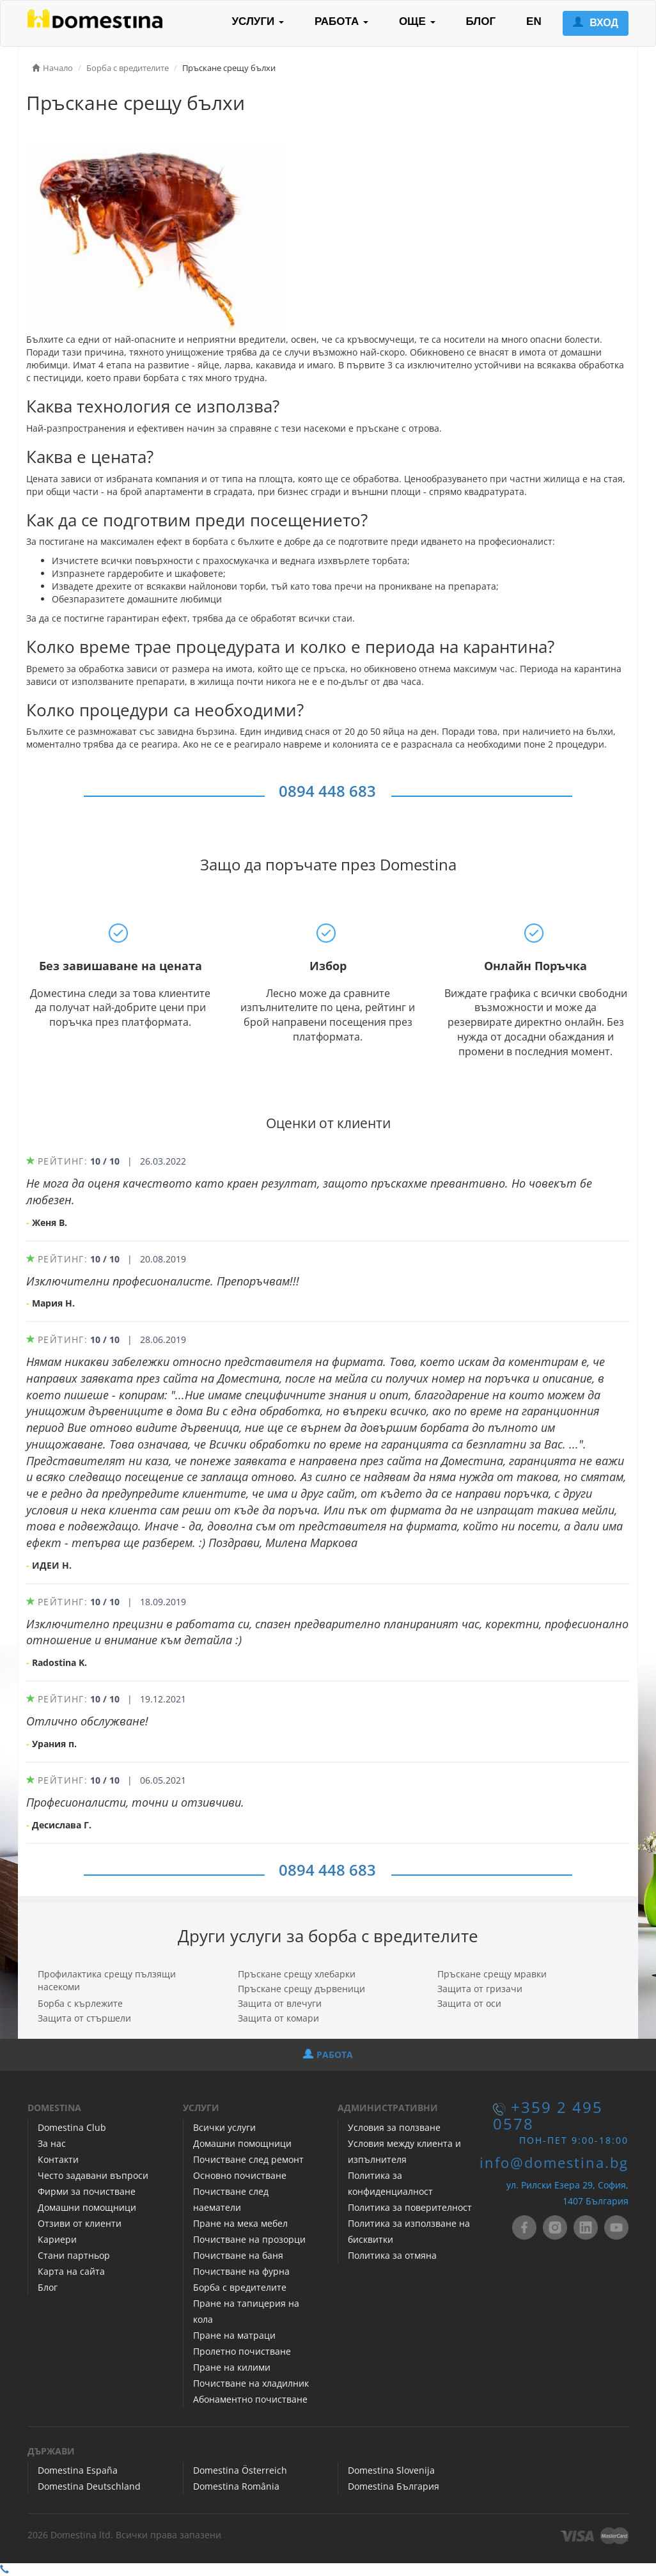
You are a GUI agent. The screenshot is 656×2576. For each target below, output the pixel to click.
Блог (48, 2287)
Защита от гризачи (479, 1989)
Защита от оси (469, 2003)
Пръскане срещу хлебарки (296, 1974)
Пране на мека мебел (240, 2223)
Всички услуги (224, 2127)
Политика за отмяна (392, 2255)
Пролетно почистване (242, 2351)
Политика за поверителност (410, 2207)
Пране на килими (231, 2367)
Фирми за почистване (87, 2191)
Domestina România (236, 2486)
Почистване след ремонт (248, 2159)
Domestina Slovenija (391, 2470)
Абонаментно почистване (250, 2399)
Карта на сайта (71, 2271)
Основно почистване (239, 2175)
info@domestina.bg (554, 2162)
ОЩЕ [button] (417, 21)
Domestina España (78, 2470)
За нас (52, 2143)
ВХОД (595, 22)
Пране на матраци (234, 2335)
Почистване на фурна (241, 2271)
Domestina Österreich (240, 2470)
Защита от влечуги (280, 2003)
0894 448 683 (327, 790)
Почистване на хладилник (251, 2383)
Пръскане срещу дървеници (301, 1989)
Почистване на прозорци (249, 2239)
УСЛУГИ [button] (257, 21)
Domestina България (393, 2486)
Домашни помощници (87, 2207)
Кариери (57, 2239)
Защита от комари (278, 2018)
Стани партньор (74, 2255)
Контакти (58, 2159)
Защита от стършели (84, 2018)
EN (534, 21)
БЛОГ (481, 21)
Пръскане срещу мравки (492, 1974)
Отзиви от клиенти (79, 2223)
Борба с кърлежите (80, 2003)
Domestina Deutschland (89, 2486)
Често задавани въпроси (93, 2175)
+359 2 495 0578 (548, 2115)
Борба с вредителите (239, 2287)
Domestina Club (72, 2127)
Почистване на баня (238, 2255)
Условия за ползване (394, 2127)
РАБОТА (328, 2054)
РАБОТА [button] (341, 21)
